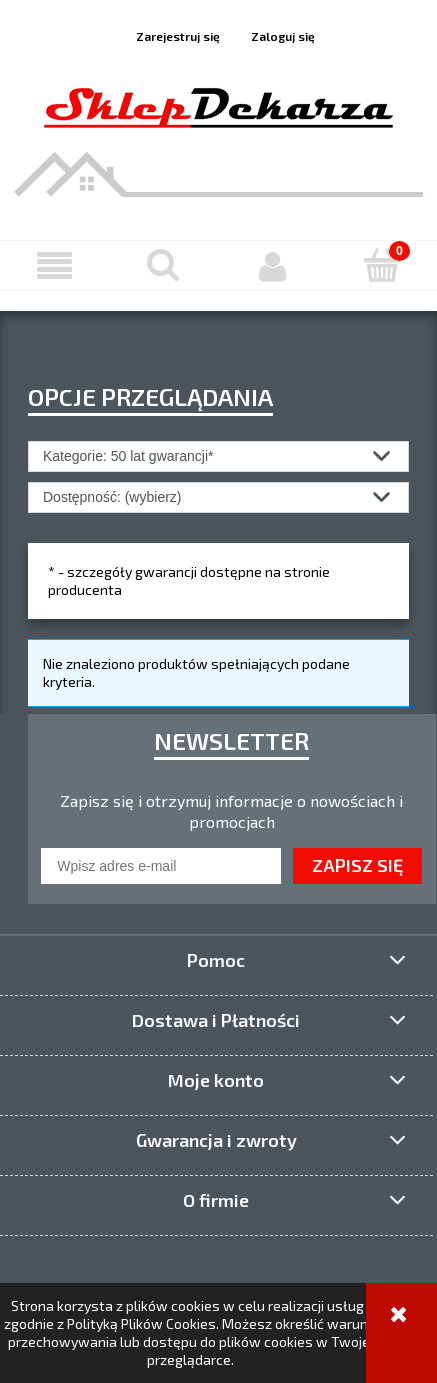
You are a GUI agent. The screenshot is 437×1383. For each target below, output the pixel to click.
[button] (54, 266)
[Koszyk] (382, 265)
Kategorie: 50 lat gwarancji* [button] (128, 456)
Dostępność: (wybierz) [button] (112, 497)
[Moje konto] (273, 266)
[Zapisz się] (358, 866)
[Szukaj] (163, 265)
